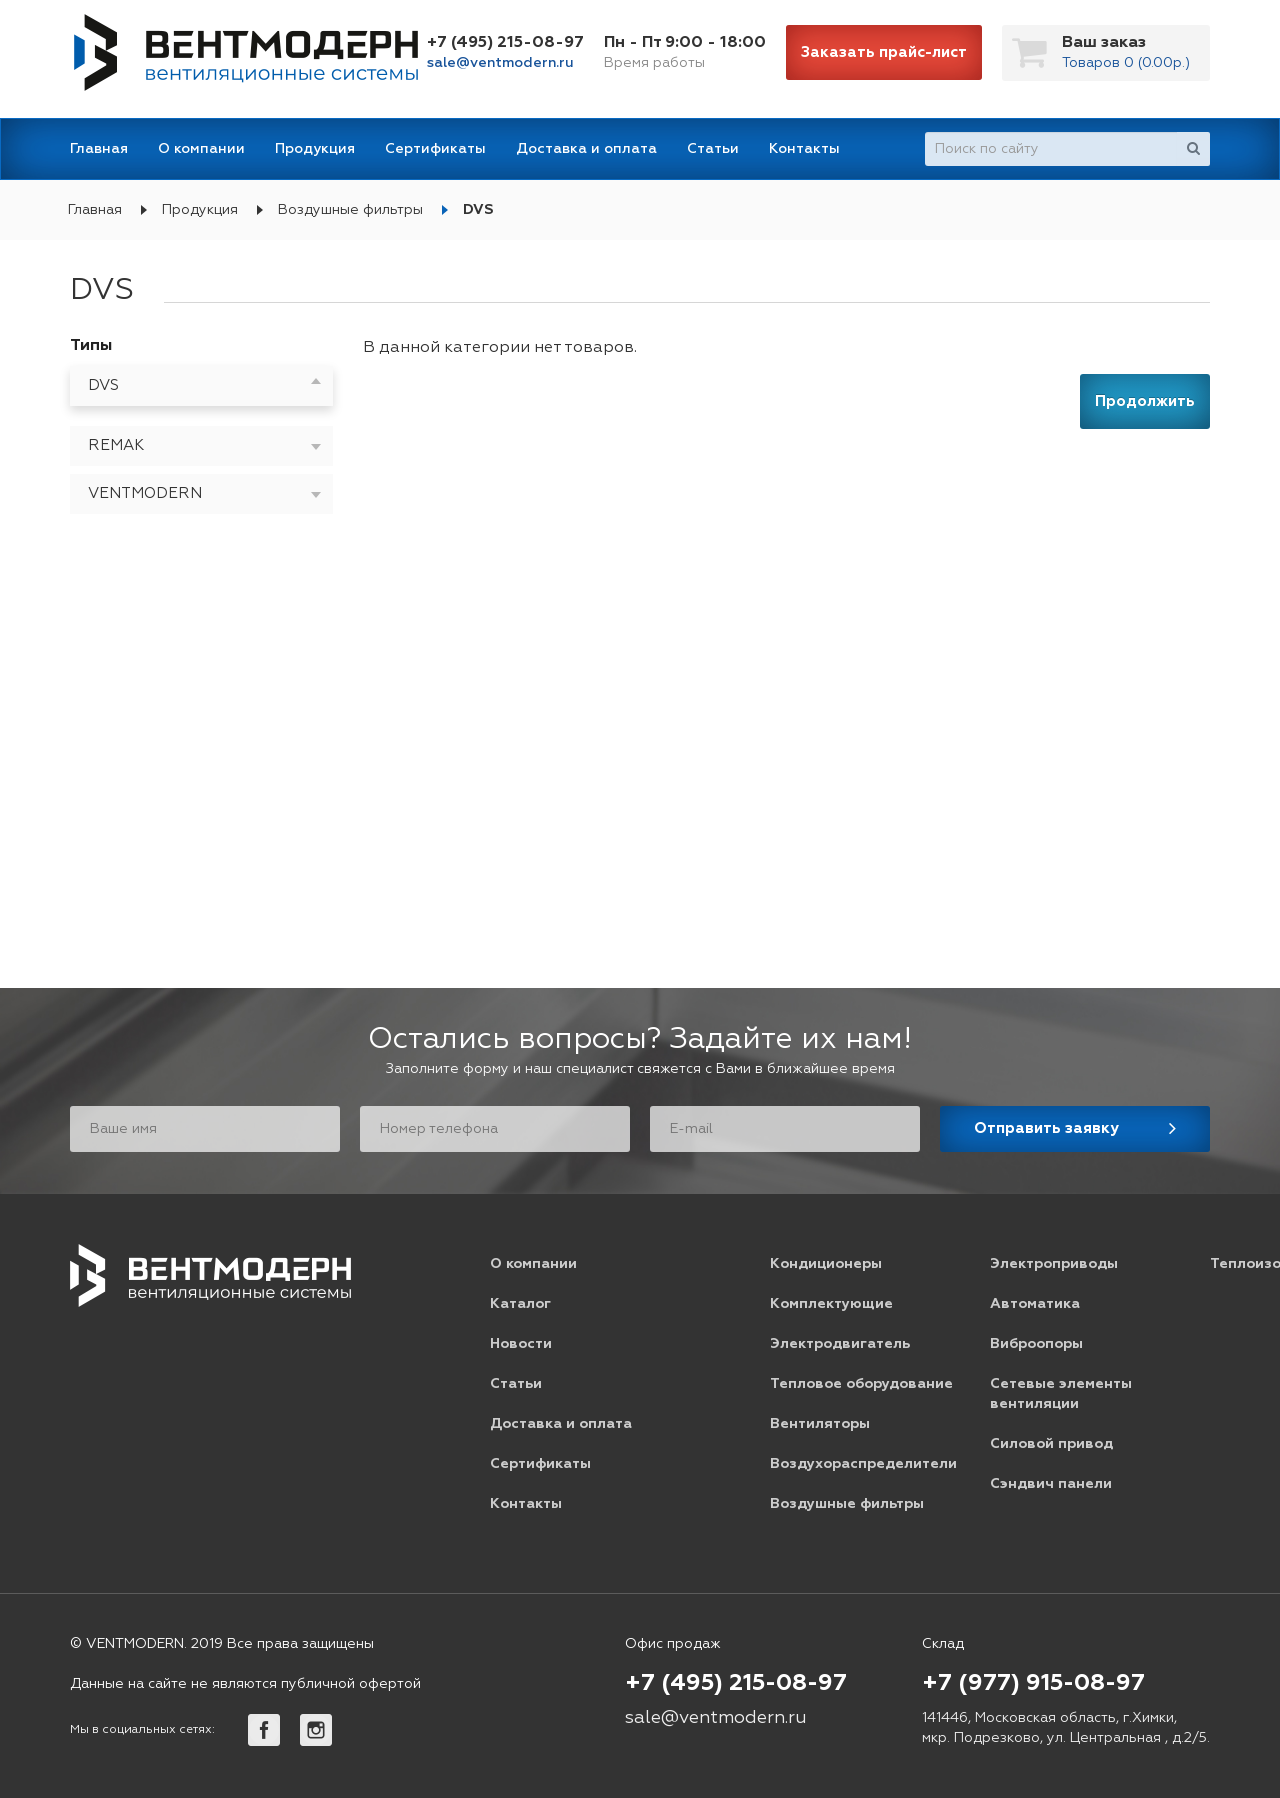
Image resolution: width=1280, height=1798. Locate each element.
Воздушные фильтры (350, 210)
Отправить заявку (1046, 1128)
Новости (521, 1344)
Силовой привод (1051, 1444)
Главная (99, 149)
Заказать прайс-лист (884, 52)
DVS (478, 210)
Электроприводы (1054, 1264)
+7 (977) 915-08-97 (1033, 1684)
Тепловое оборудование (861, 1384)
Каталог (520, 1304)
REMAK (116, 445)
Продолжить (1145, 401)
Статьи (713, 149)
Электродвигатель (840, 1344)
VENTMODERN (145, 493)
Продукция (315, 149)
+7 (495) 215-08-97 (505, 43)
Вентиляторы (820, 1424)
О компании (201, 149)
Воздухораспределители (863, 1464)
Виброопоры (1036, 1344)
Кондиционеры (826, 1264)
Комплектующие (831, 1304)
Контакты (804, 149)
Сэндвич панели (1051, 1484)
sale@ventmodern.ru (500, 63)
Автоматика (1035, 1304)
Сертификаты (435, 149)
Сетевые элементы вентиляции (1061, 1394)
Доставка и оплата (586, 149)
